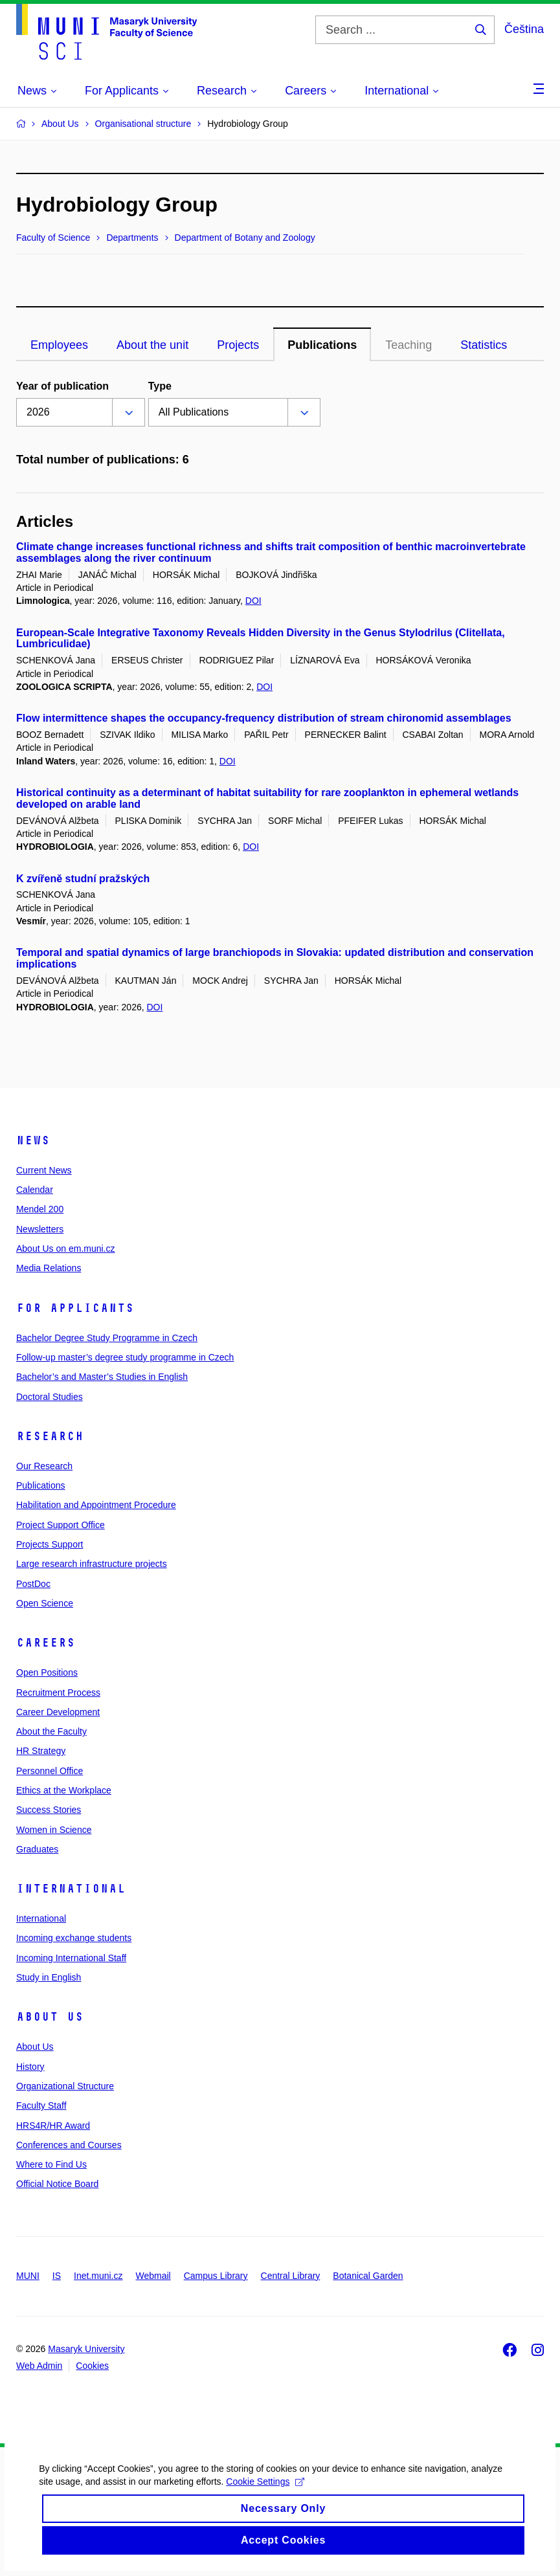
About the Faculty (51, 1731)
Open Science (44, 1603)
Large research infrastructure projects (91, 1564)
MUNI (27, 2276)
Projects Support (50, 1544)
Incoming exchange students (73, 1938)
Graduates (37, 1849)
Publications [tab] (322, 345)
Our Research (44, 1466)
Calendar (34, 1189)
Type (160, 386)
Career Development (58, 1712)
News (33, 1140)
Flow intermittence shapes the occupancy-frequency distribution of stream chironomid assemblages (263, 718)
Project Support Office (60, 1525)
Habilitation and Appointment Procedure (96, 1505)
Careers (45, 1643)
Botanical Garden (368, 2276)
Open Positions (47, 1672)
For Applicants (75, 1308)
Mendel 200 (39, 1209)
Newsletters (39, 1229)
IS (56, 2276)
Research (50, 1436)
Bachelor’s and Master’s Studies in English (102, 1376)
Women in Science (53, 1830)
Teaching (408, 345)
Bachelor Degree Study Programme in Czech (106, 1338)
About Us (50, 2017)
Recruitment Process (58, 1692)
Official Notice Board (57, 2184)
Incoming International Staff (71, 1958)
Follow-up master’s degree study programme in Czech (125, 1357)
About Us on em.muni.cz (65, 1248)
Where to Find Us (51, 2164)
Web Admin (39, 2365)
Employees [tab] (59, 345)
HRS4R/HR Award (53, 2125)
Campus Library (216, 2276)
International (71, 1889)
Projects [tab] (238, 345)
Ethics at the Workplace (63, 1790)
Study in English (48, 1977)
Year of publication (62, 386)
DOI (253, 600)
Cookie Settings (265, 2496)
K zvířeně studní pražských (83, 878)
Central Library (290, 2276)
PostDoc (33, 1584)
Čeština (524, 29)
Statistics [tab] (483, 345)
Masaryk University (86, 2349)
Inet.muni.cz (98, 2276)
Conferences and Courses (69, 2145)
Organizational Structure (65, 2086)
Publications (40, 1485)
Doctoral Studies (49, 1397)
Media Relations (48, 1268)
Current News (44, 1170)
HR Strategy (40, 1751)
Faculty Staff (41, 2105)
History (30, 2066)
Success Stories (48, 1809)
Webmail (153, 2276)
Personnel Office (49, 1771)
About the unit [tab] (152, 345)
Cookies (92, 2365)
